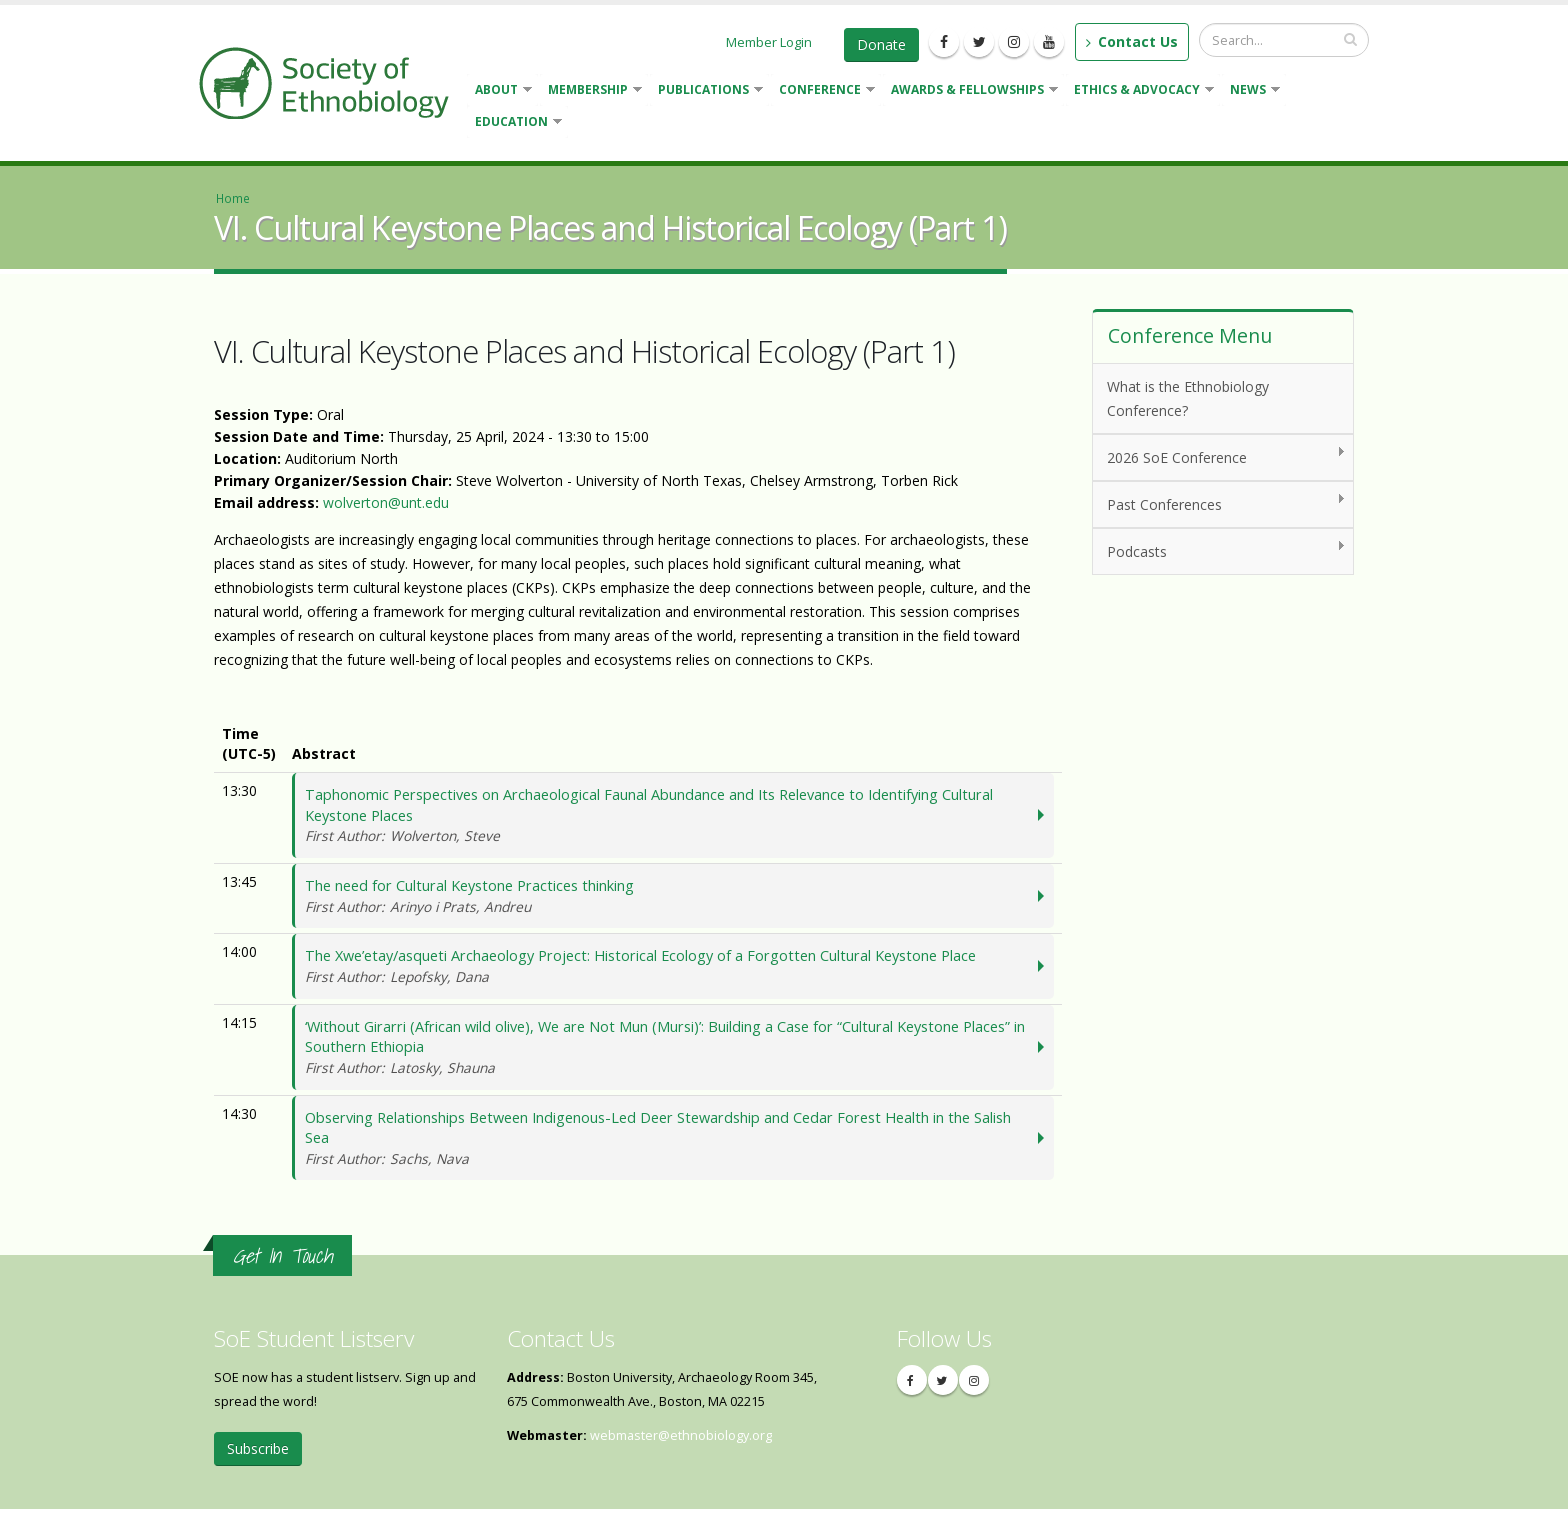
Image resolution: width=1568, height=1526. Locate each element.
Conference (823, 91)
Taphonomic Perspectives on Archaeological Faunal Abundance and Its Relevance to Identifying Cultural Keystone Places (669, 817)
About (499, 91)
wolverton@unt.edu (386, 502)
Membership (591, 91)
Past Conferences (1219, 503)
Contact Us (1132, 41)
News (1251, 91)
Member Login (769, 42)
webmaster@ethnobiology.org (681, 1452)
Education (514, 123)
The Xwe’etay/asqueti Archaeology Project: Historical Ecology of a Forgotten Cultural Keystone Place (669, 974)
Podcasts (1219, 550)
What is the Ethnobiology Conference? (1188, 398)
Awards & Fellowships (970, 91)
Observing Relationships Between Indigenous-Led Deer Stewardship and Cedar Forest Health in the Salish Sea (669, 1153)
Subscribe (258, 1465)
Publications (706, 91)
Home (233, 198)
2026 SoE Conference (1219, 456)
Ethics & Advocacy (1140, 91)
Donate (881, 44)
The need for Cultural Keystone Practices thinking (669, 901)
